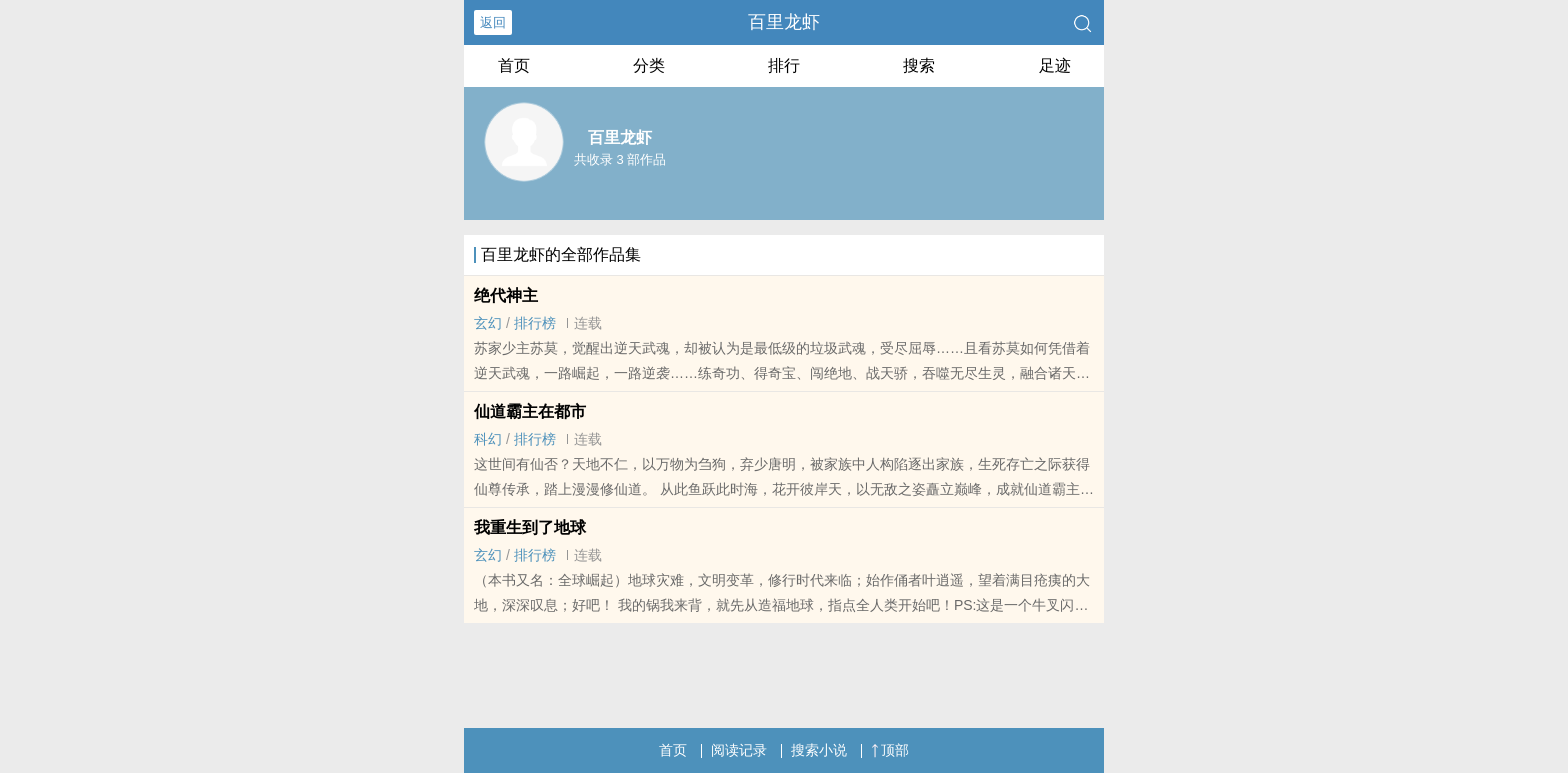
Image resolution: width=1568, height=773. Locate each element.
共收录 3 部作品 (620, 159)
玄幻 (488, 323)
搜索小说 (819, 750)
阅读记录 (739, 750)
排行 (784, 65)
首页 (514, 65)
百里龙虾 (784, 22)
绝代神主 (506, 295)
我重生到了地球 (530, 527)
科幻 (488, 439)
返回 (493, 22)
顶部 (890, 750)
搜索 (919, 65)
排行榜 (535, 323)
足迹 (1055, 65)
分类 (649, 65)
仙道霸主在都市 (530, 411)
